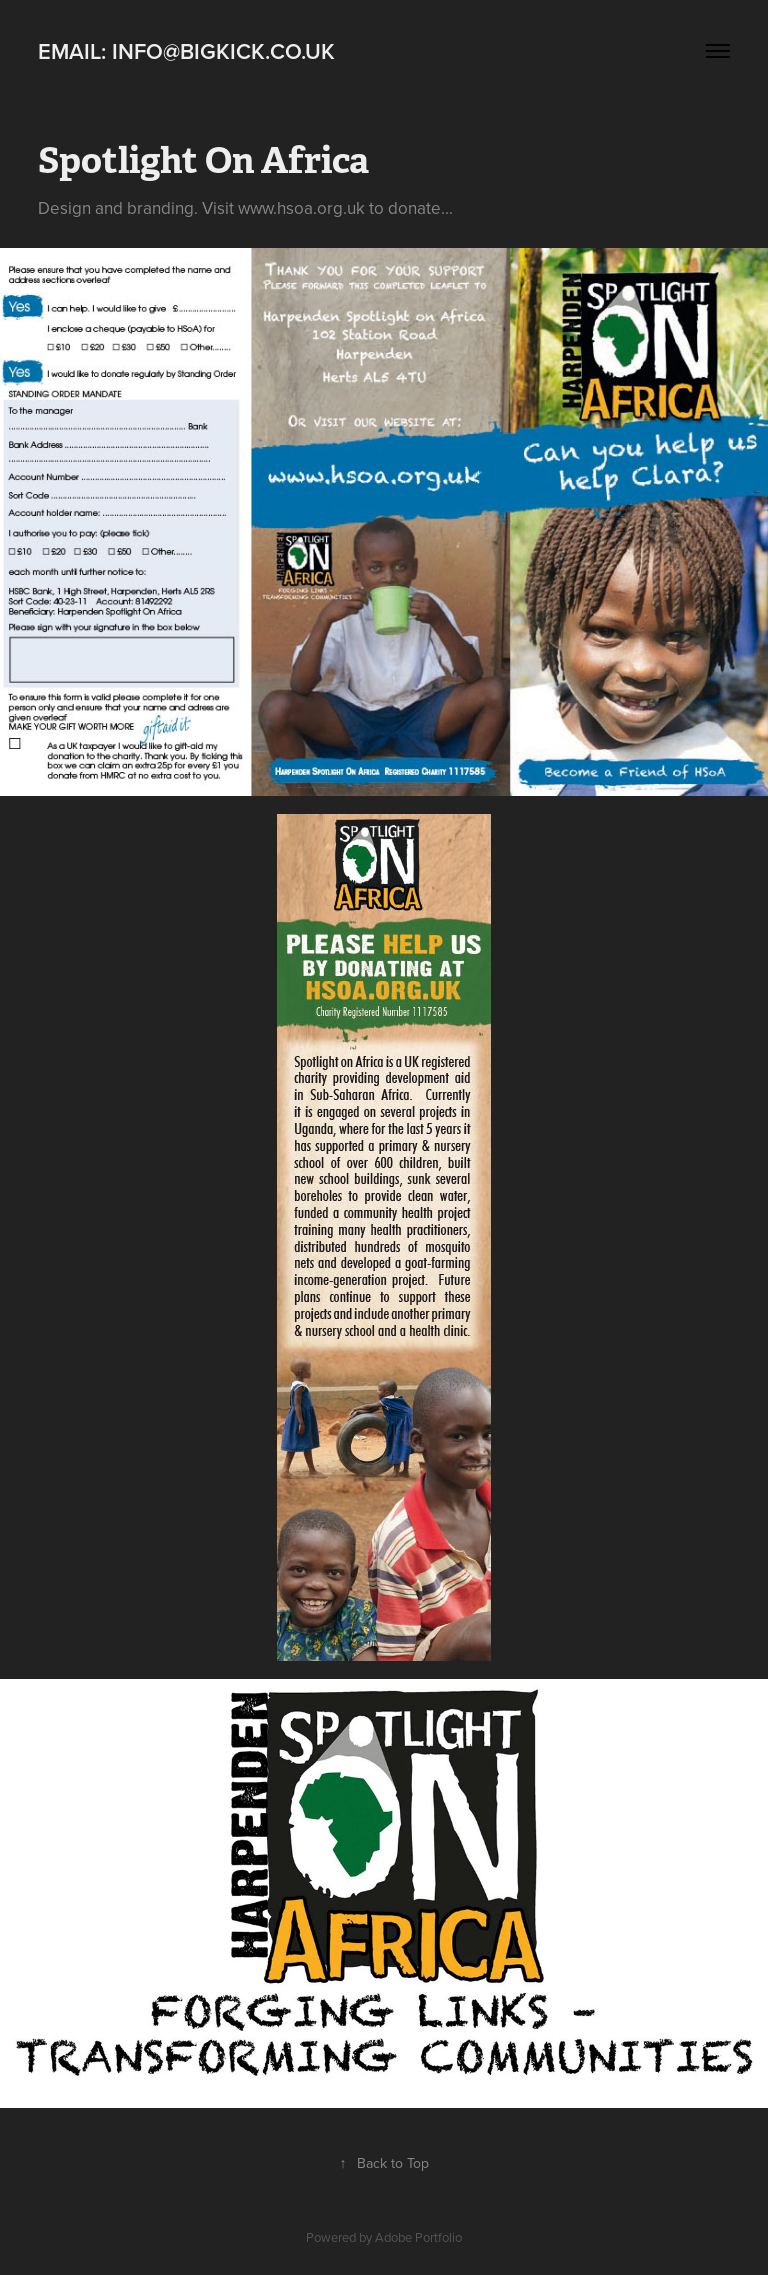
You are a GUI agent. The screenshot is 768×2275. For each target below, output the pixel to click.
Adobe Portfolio (418, 2237)
